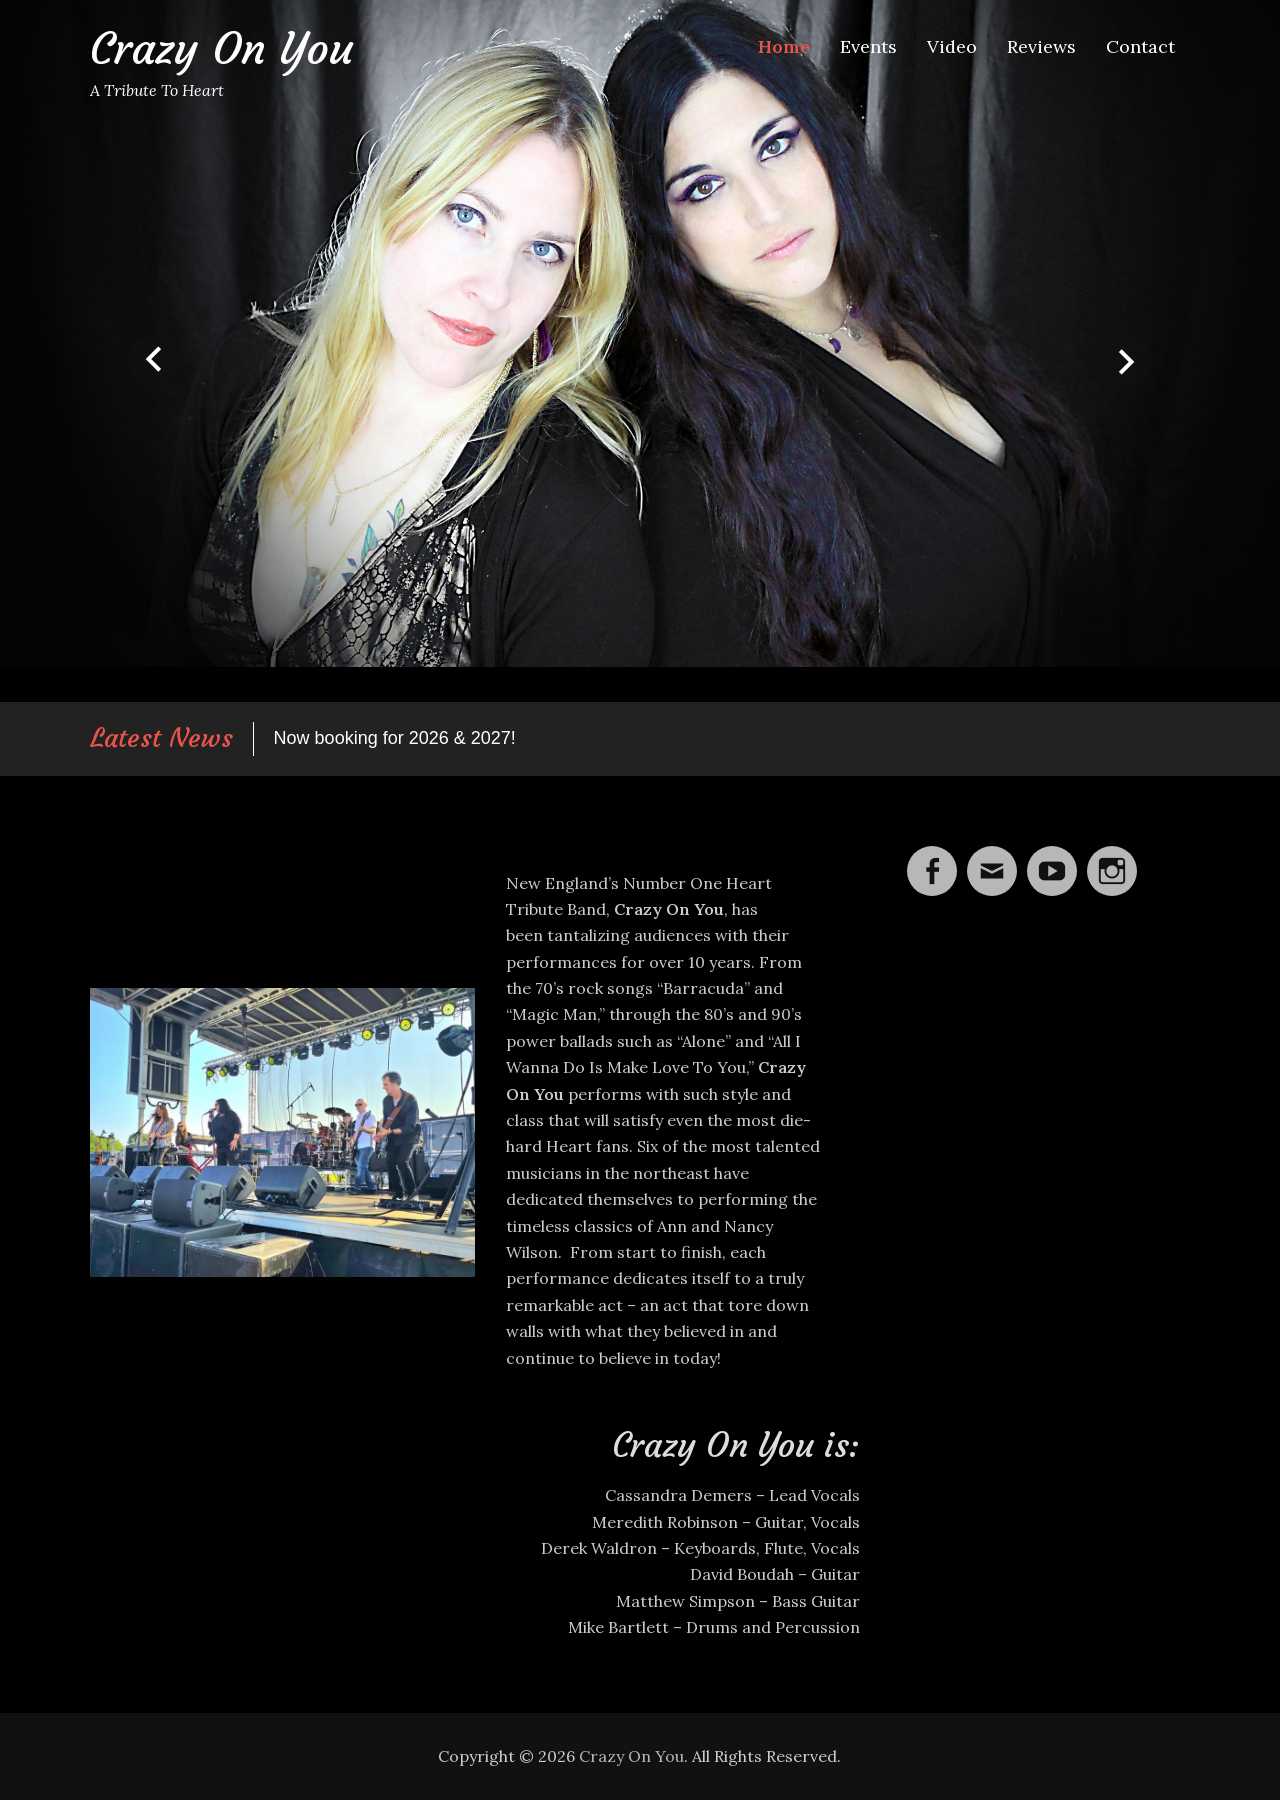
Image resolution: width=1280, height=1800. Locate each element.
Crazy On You (221, 48)
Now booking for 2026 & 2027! (395, 738)
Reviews (1041, 46)
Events (868, 46)
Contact (1140, 46)
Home (784, 46)
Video (952, 46)
